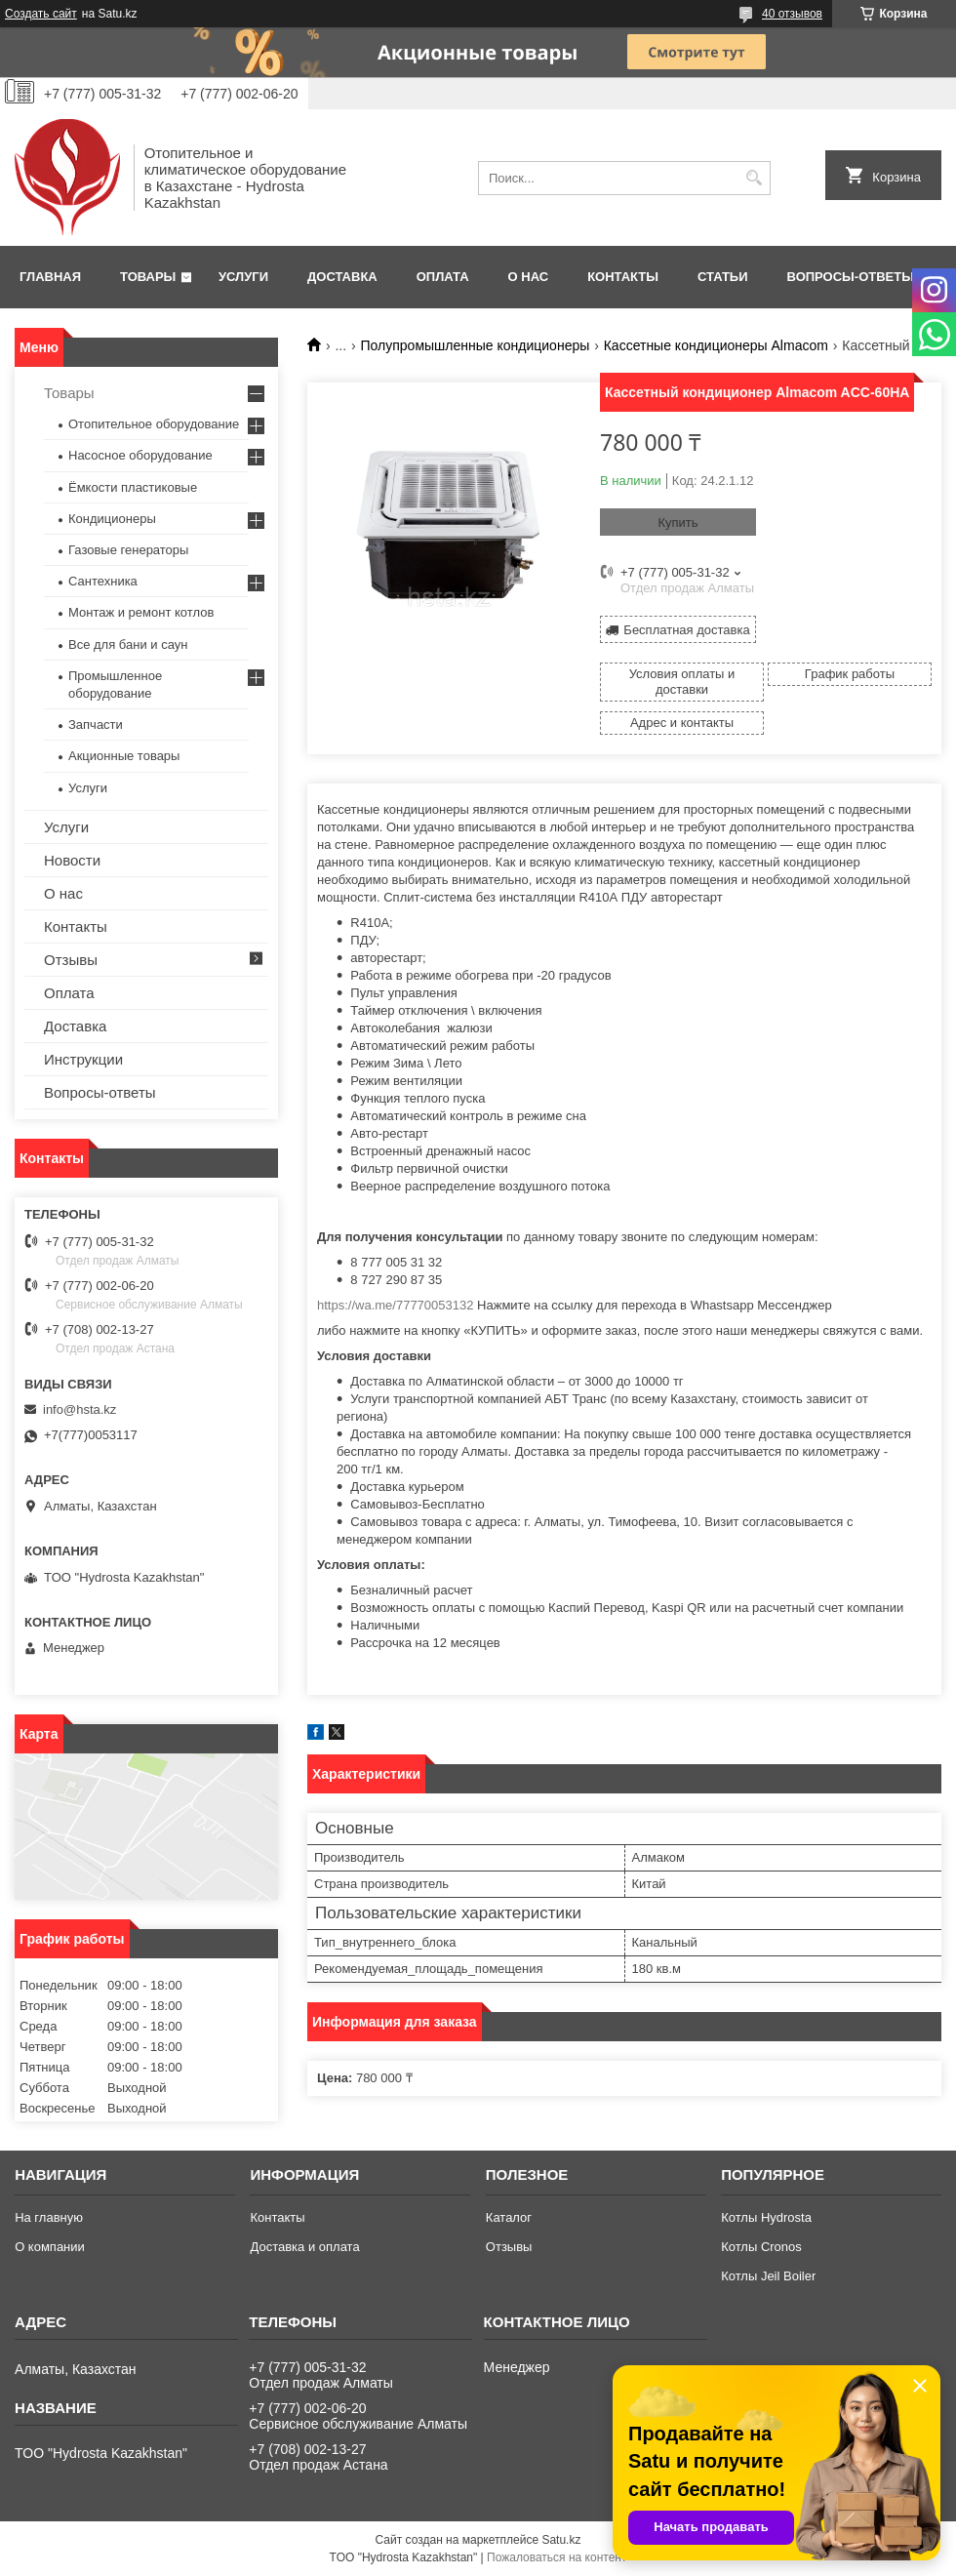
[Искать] (754, 178)
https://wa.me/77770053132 (395, 1305)
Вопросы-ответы (850, 276)
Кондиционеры (112, 518)
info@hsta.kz (79, 1409)
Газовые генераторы (128, 550)
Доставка (342, 276)
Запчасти (95, 724)
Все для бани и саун (127, 644)
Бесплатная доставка (686, 630)
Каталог (509, 2217)
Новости (72, 860)
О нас (528, 276)
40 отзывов (792, 13)
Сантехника (103, 581)
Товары (148, 276)
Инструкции (83, 1059)
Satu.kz (560, 2540)
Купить (677, 522)
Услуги (243, 276)
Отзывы (71, 959)
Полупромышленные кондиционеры (475, 345)
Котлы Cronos (761, 2246)
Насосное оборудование (140, 455)
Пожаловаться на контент (556, 2557)
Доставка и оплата (304, 2246)
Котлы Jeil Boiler (768, 2276)
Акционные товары (123, 755)
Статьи (722, 276)
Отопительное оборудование (153, 424)
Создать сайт (41, 13)
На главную (49, 2217)
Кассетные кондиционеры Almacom (716, 345)
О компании (50, 2246)
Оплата (443, 276)
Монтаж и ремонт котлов (141, 612)
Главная (50, 276)
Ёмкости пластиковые (132, 487)
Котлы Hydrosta (766, 2217)
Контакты (622, 276)
